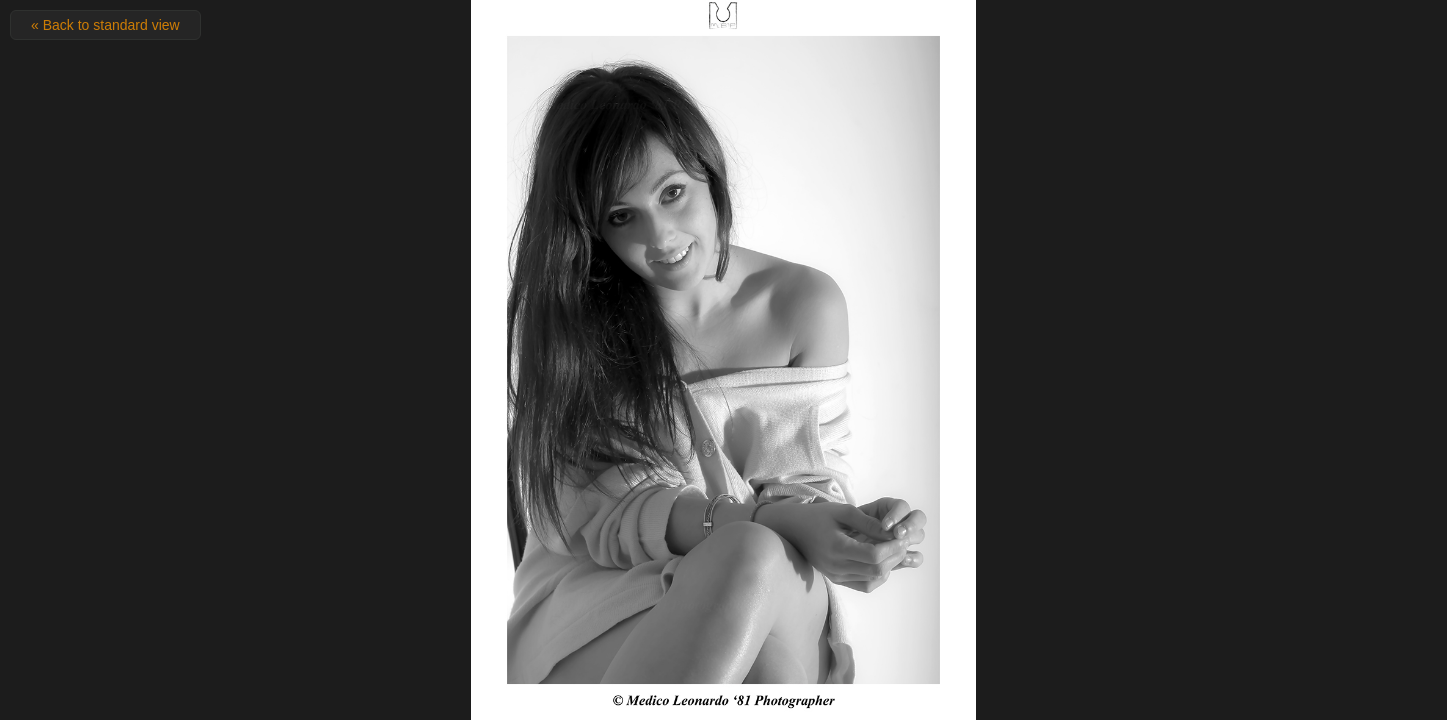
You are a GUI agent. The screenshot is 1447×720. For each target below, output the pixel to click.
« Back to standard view (105, 25)
